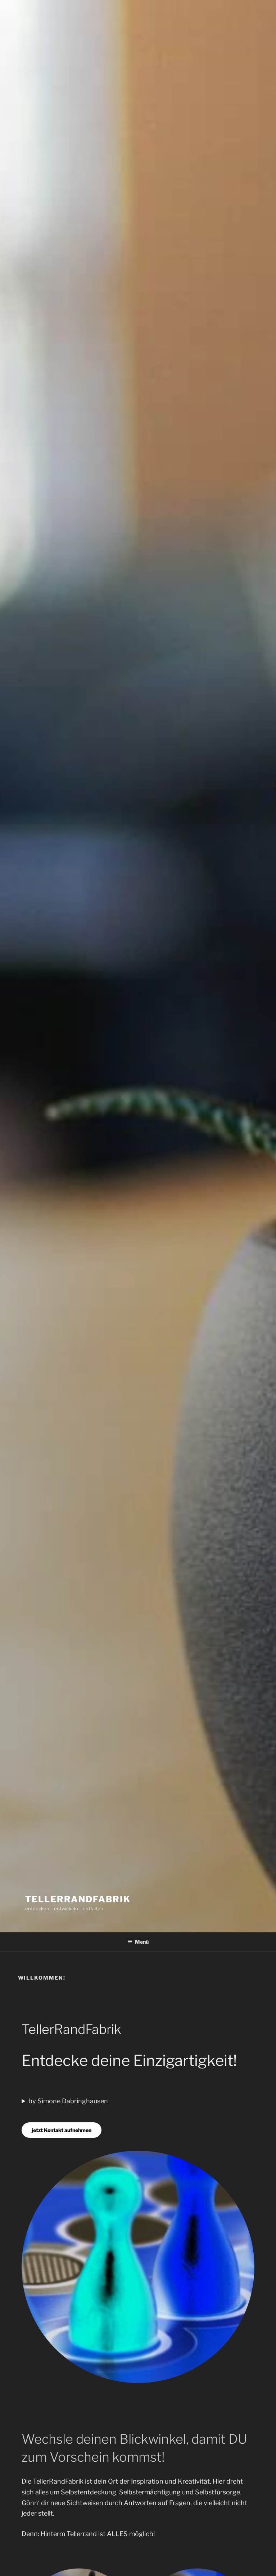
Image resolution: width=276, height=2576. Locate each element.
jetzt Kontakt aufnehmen (61, 2130)
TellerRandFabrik (78, 1899)
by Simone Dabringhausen (68, 2101)
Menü (138, 1942)
